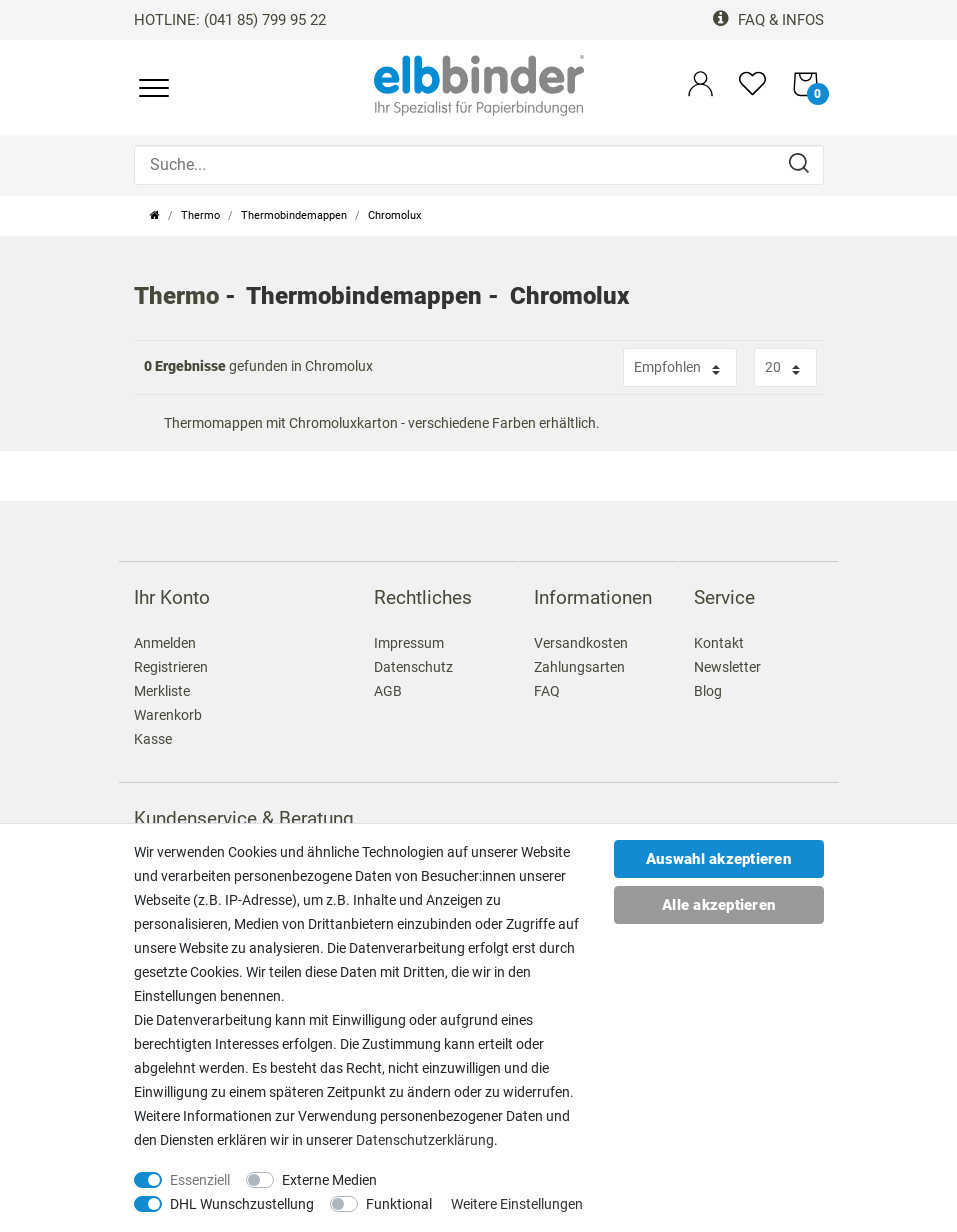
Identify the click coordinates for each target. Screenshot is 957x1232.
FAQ (547, 691)
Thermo (200, 215)
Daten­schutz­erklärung (425, 1140)
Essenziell (200, 1180)
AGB (388, 691)
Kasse (153, 739)
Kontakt (719, 643)
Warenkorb (168, 715)
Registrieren (171, 667)
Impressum (409, 643)
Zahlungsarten (579, 667)
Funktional (399, 1204)
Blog (708, 691)
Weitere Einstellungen (517, 1204)
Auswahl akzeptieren (718, 859)
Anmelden (165, 643)
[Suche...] (479, 165)
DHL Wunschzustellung (242, 1204)
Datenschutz (413, 667)
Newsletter (727, 667)
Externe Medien (329, 1180)
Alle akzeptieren (718, 905)
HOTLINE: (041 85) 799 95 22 (230, 20)
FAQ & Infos (768, 20)
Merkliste (162, 691)
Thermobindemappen (294, 215)
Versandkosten (581, 643)
